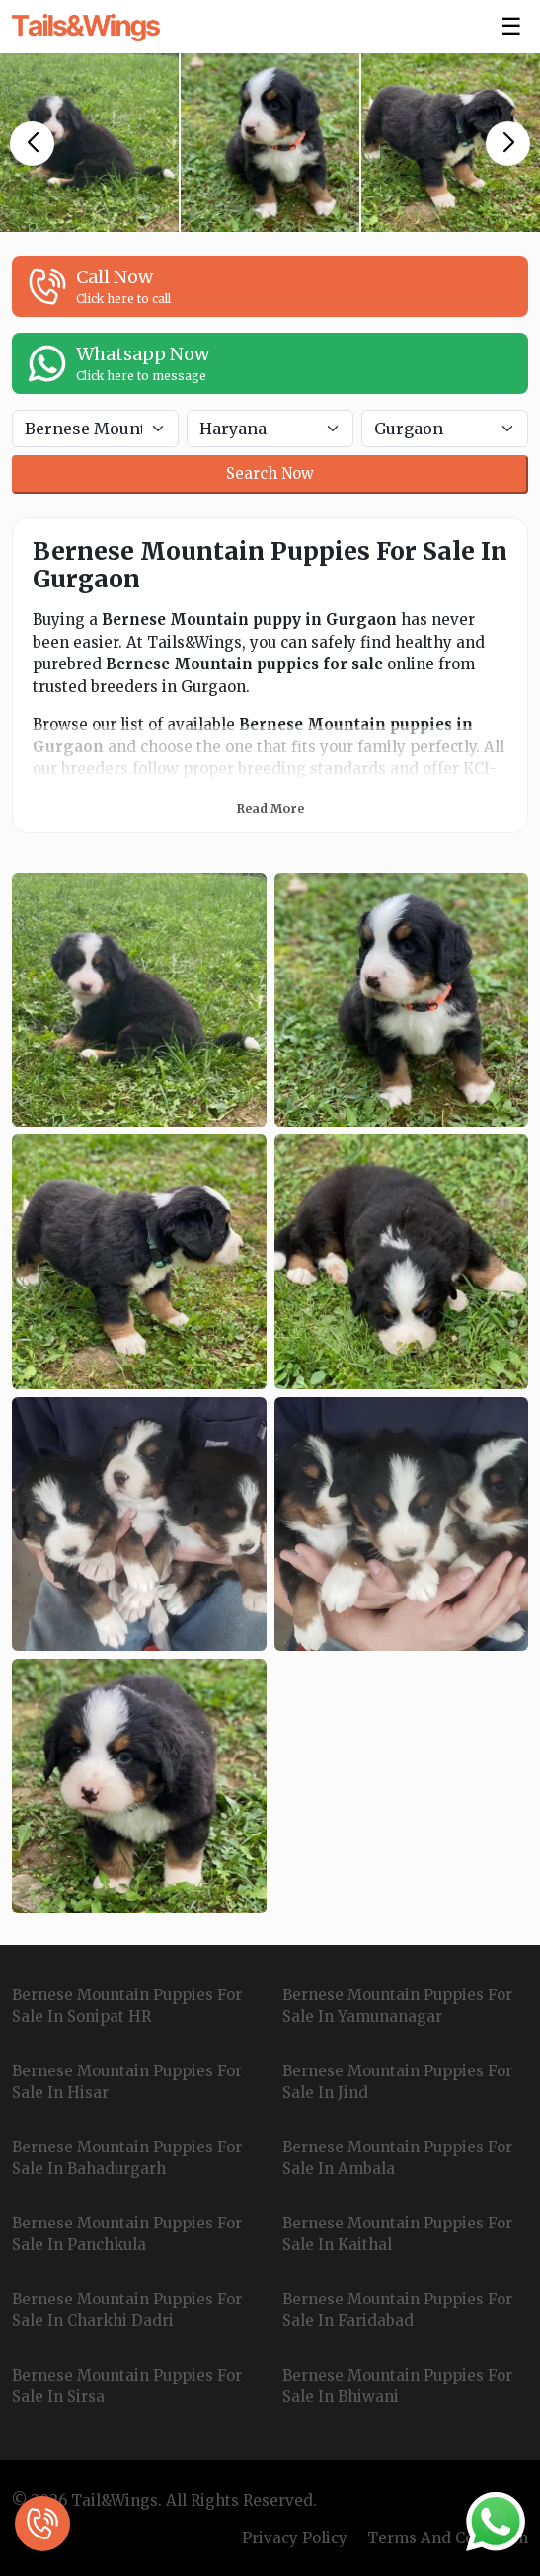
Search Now (270, 473)
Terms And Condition (447, 2538)
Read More (270, 808)
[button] (32, 143)
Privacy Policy (294, 2538)
